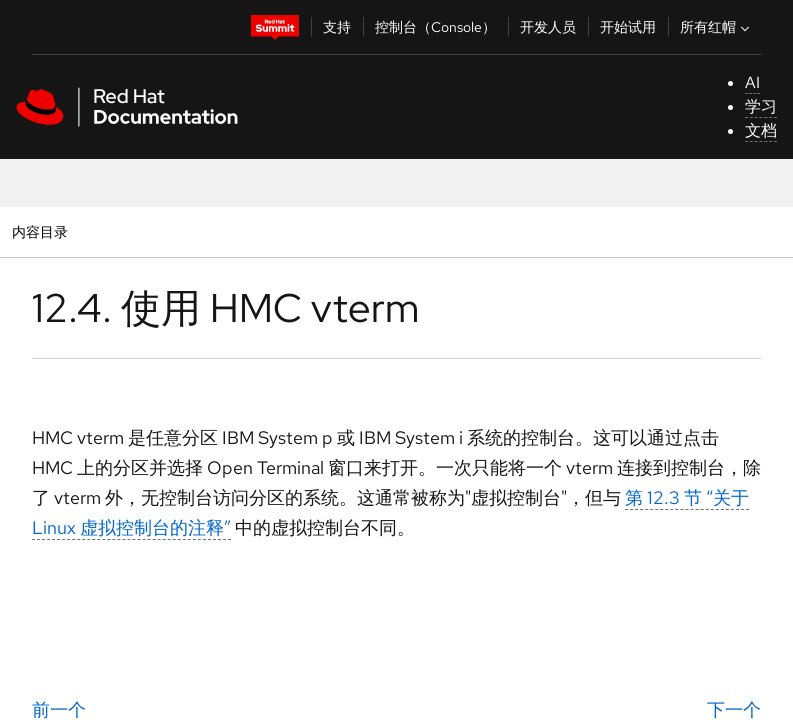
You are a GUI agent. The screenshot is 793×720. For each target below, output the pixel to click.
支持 (337, 27)
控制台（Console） (435, 27)
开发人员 (548, 27)
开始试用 (628, 27)
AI (752, 82)
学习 (761, 106)
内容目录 (39, 231)
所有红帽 (717, 27)
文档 (761, 130)
